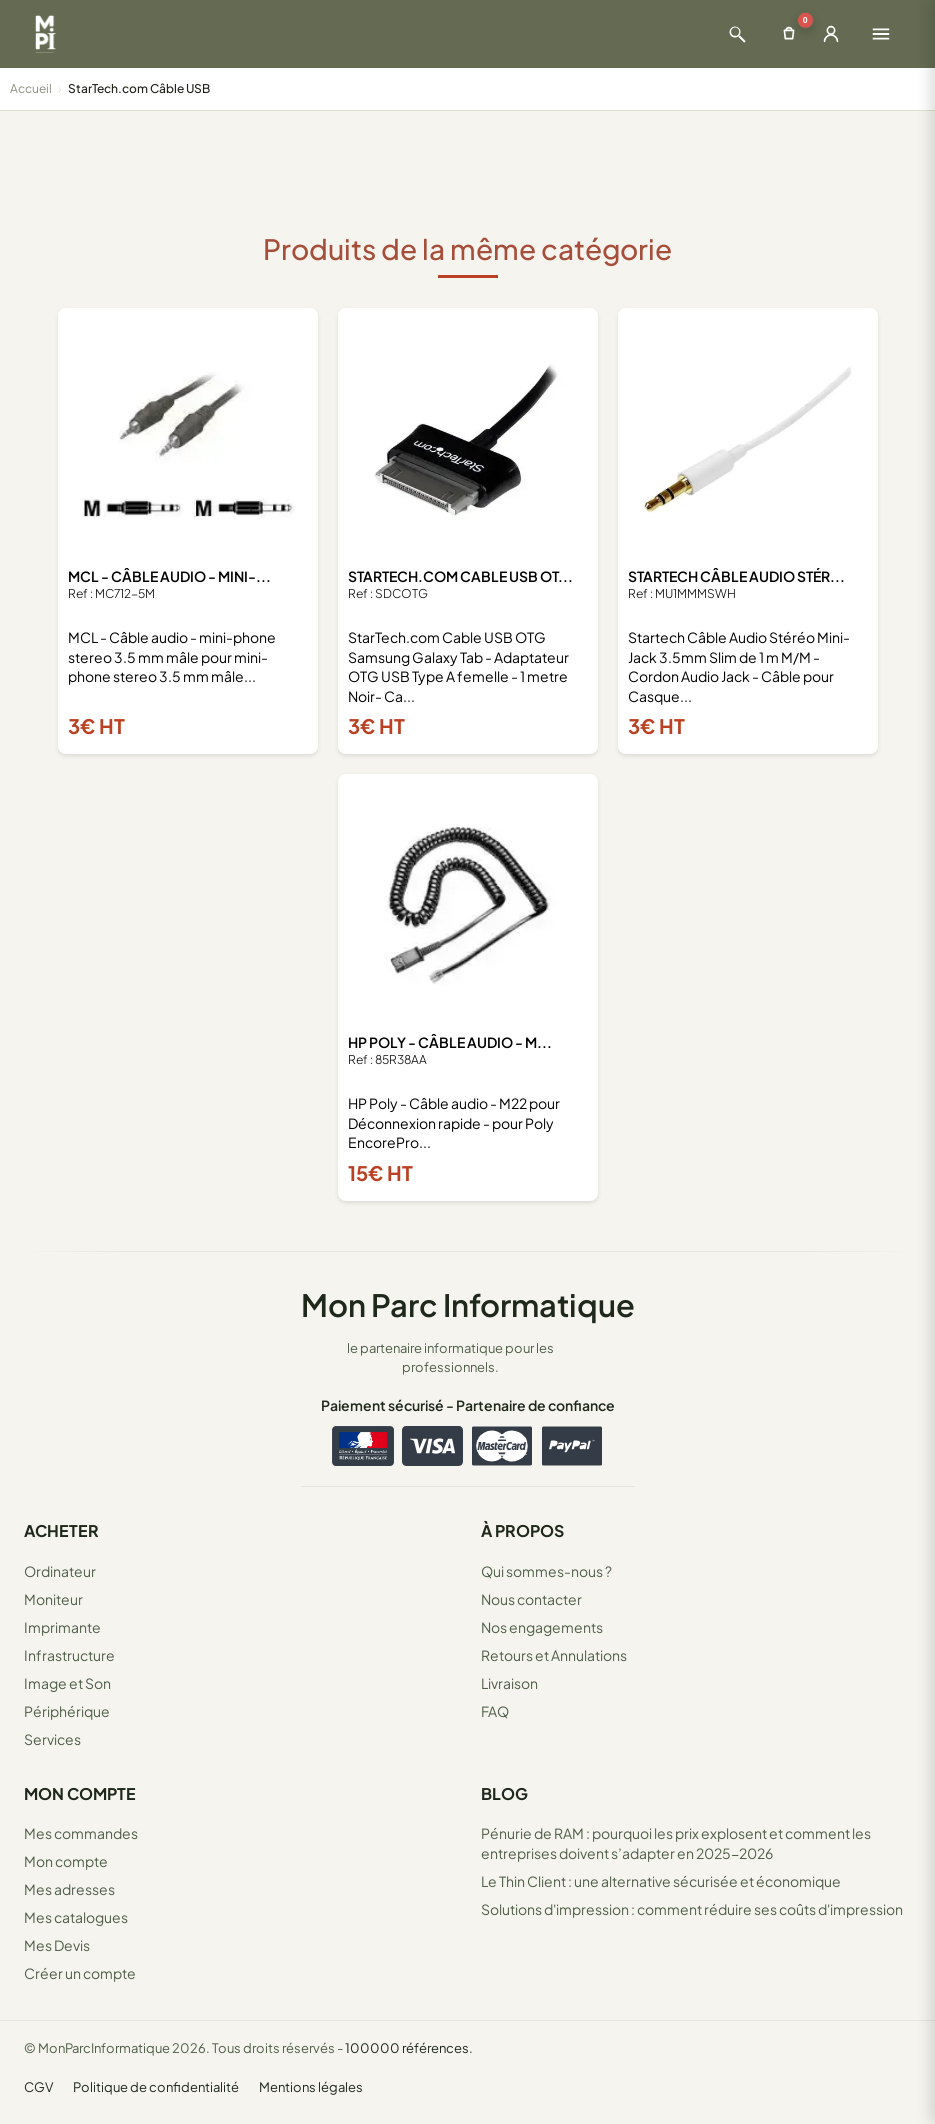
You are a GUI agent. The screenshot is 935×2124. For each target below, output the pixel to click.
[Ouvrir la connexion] (831, 34)
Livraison (509, 1683)
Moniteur (53, 1599)
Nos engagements (542, 1627)
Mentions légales (311, 2087)
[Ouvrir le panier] (789, 34)
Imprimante (62, 1627)
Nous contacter (531, 1599)
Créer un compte (80, 1973)
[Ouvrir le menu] (881, 34)
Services (52, 1739)
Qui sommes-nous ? (546, 1571)
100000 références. (409, 2048)
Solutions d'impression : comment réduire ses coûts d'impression (692, 1909)
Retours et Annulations (554, 1655)
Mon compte (66, 1861)
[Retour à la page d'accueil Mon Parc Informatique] (45, 34)
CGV (38, 2087)
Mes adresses (69, 1889)
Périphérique (67, 1711)
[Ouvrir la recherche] (737, 34)
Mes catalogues (76, 1917)
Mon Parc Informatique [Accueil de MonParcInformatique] (468, 1304)
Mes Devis (57, 1945)
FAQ (495, 1711)
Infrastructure (69, 1655)
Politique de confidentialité (156, 2087)
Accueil (31, 88)
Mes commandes (81, 1833)
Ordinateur (60, 1571)
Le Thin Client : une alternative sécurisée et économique (661, 1881)
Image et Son (67, 1683)
